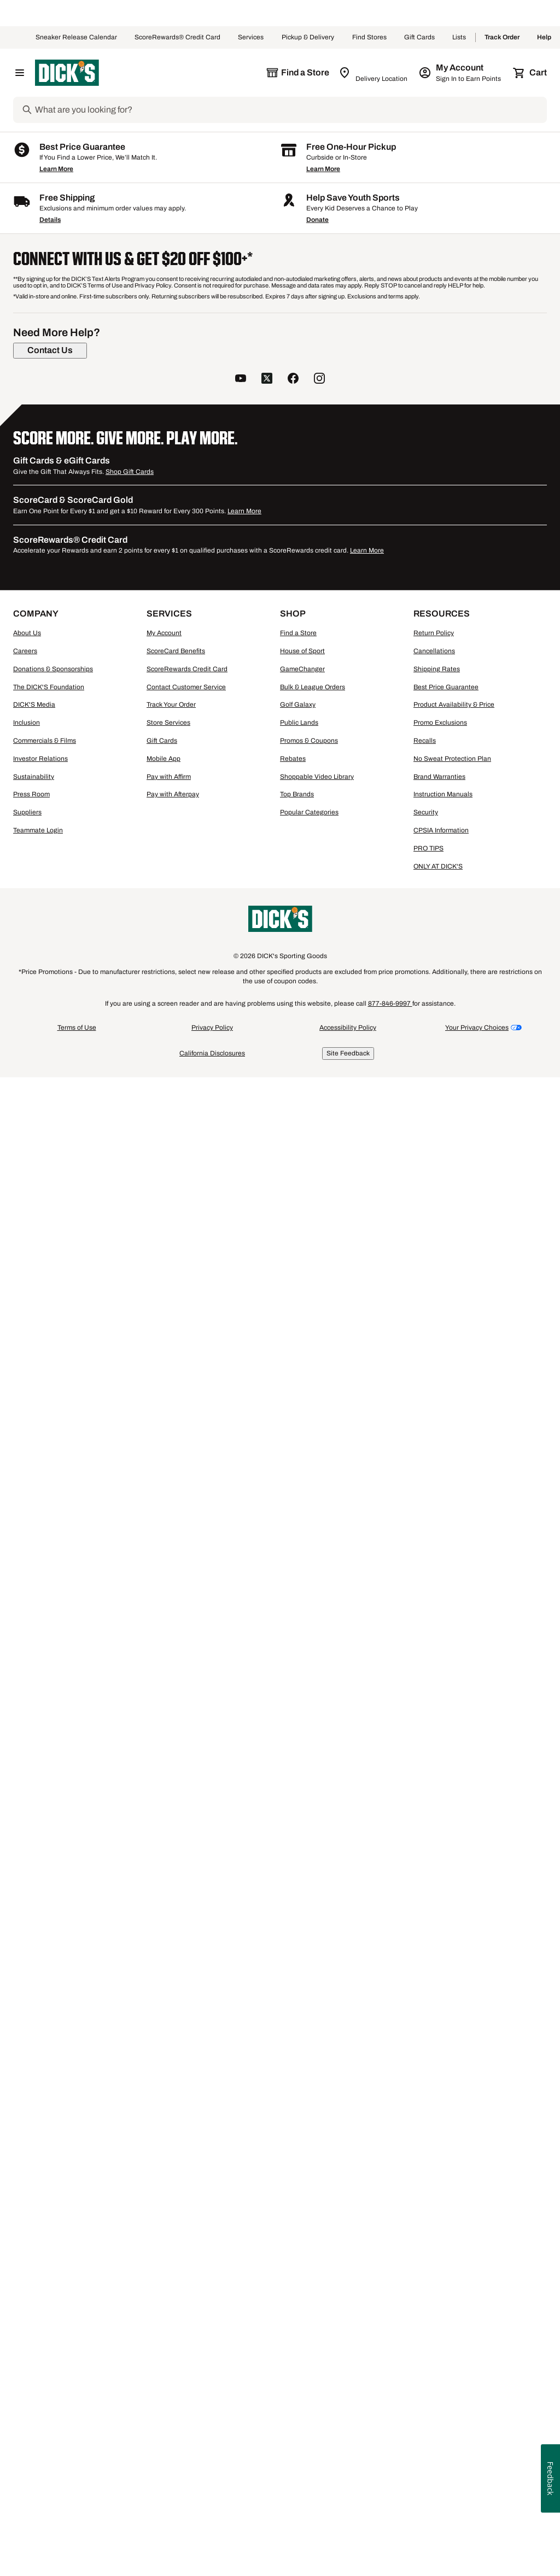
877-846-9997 (390, 2522)
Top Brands (297, 2312)
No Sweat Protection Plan (452, 2277)
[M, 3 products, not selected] (128, 495)
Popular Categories (309, 2330)
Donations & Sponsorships (53, 2187)
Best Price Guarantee (446, 2205)
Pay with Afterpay (173, 2312)
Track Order (502, 37)
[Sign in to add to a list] (281, 403)
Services (251, 37)
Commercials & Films (44, 2259)
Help (544, 37)
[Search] (290, 110)
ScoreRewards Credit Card (187, 2187)
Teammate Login (38, 2348)
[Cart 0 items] (530, 72)
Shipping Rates (436, 2187)
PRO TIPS (428, 2366)
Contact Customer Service (186, 2205)
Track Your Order (171, 2223)
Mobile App (163, 2277)
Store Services (168, 2241)
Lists (459, 37)
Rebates (293, 2277)
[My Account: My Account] (461, 72)
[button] (253, 315)
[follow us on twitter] (266, 1897)
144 (500, 357)
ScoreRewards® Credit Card (177, 37)
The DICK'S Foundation (48, 2205)
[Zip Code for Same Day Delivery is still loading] (374, 72)
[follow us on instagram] (319, 1897)
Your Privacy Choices (477, 2546)
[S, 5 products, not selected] (47, 495)
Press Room (31, 2312)
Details (50, 1738)
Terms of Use (76, 2546)
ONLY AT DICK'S (438, 2384)
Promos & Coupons (309, 2259)
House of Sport (302, 2169)
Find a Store (298, 2151)
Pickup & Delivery (308, 37)
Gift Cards (419, 37)
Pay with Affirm (169, 2294)
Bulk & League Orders (312, 2205)
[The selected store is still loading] (297, 72)
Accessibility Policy (347, 2546)
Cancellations (434, 2169)
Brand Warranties (439, 2294)
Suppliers (27, 2330)
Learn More (56, 1687)
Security (425, 2330)
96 (481, 357)
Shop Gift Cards (130, 1989)
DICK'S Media (34, 2223)
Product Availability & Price (453, 2223)
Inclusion (26, 2241)
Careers (25, 2169)
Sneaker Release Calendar (76, 37)
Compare (241, 737)
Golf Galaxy (298, 2223)
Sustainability (33, 2294)
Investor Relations (40, 2277)
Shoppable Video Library (317, 2294)
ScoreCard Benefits (176, 2169)
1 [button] (540, 1567)
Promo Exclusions (440, 2241)
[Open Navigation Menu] (19, 72)
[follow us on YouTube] (240, 1897)
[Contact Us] (50, 1868)
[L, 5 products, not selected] (47, 521)
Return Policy (433, 2151)
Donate (317, 1738)
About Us (27, 2151)
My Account (164, 2151)
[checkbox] (244, 737)
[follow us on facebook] (293, 1897)
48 (463, 357)
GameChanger (302, 2187)
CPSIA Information (441, 2348)
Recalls (424, 2259)
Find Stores (369, 37)
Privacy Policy (212, 2546)
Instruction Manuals (442, 2312)
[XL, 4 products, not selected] (128, 521)
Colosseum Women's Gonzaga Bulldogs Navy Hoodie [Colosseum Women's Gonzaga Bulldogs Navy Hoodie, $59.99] (485, 577)
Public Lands (299, 2241)
